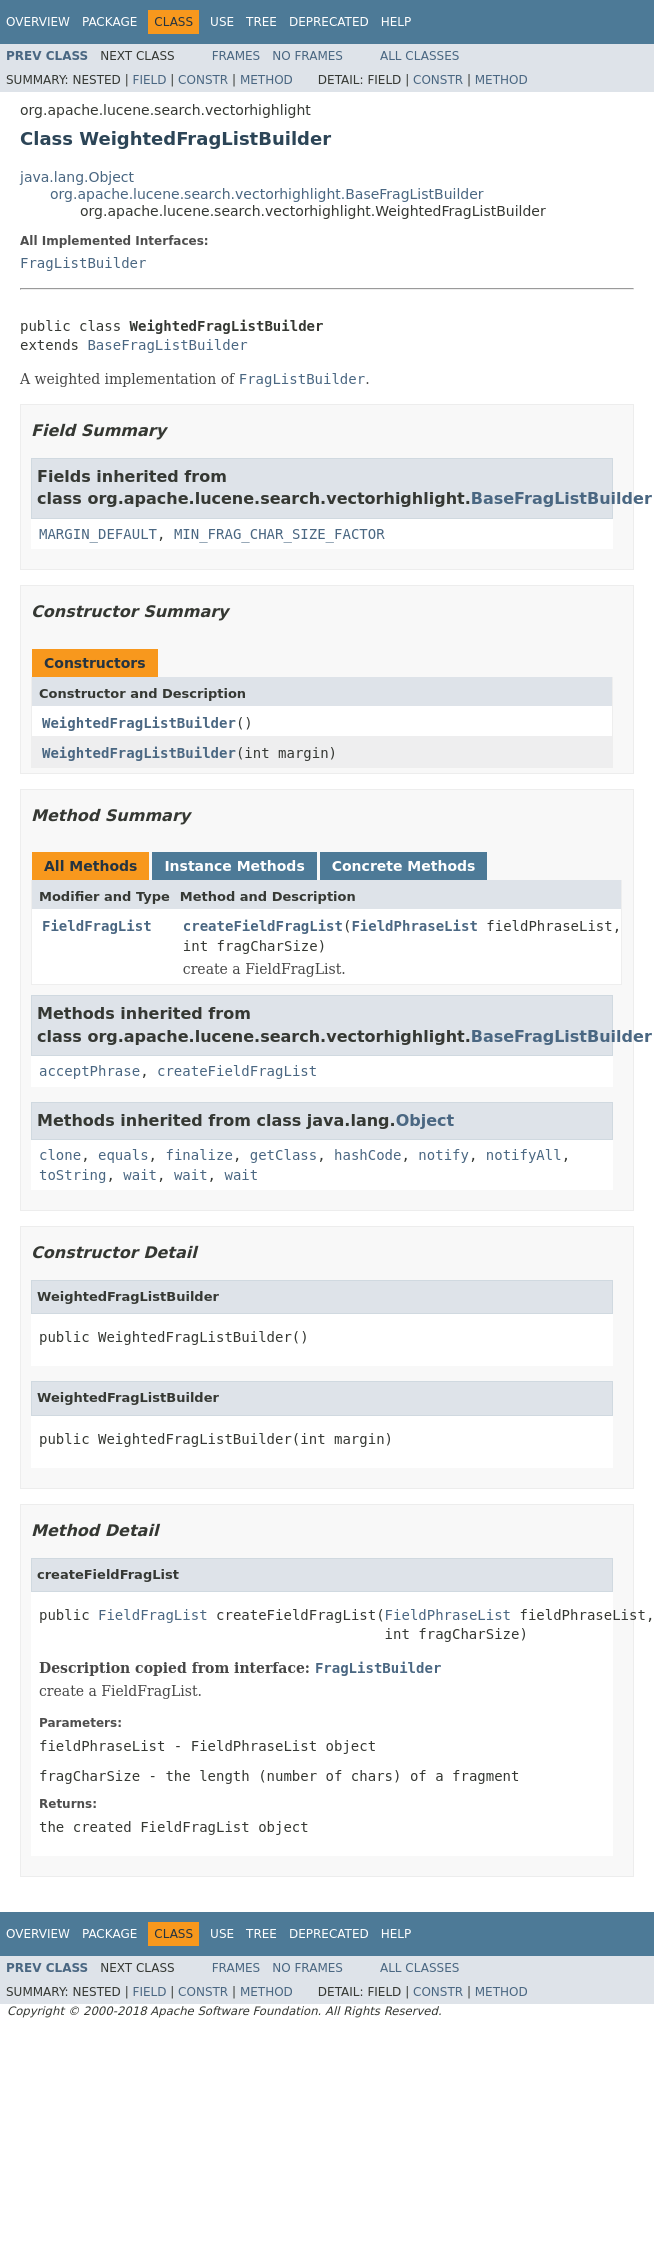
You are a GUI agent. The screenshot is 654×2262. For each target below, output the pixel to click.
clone (60, 1155)
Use (222, 22)
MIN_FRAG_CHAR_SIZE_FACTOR (279, 534)
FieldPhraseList (414, 926)
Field (149, 80)
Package (109, 22)
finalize (198, 1155)
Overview (38, 22)
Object (425, 1120)
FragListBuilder (83, 263)
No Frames (307, 56)
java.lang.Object (77, 177)
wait (140, 1175)
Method (266, 80)
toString (72, 1175)
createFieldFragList (263, 926)
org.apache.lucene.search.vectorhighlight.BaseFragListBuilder (267, 194)
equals (123, 1155)
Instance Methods (234, 866)
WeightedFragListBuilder (139, 723)
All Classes (419, 56)
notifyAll (524, 1155)
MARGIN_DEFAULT (98, 534)
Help (396, 22)
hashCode (367, 1155)
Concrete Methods (404, 866)
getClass (283, 1155)
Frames (236, 56)
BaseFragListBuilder (167, 345)
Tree (261, 22)
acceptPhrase (89, 1071)
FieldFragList (97, 926)
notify (443, 1155)
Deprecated (329, 22)
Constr (203, 80)
